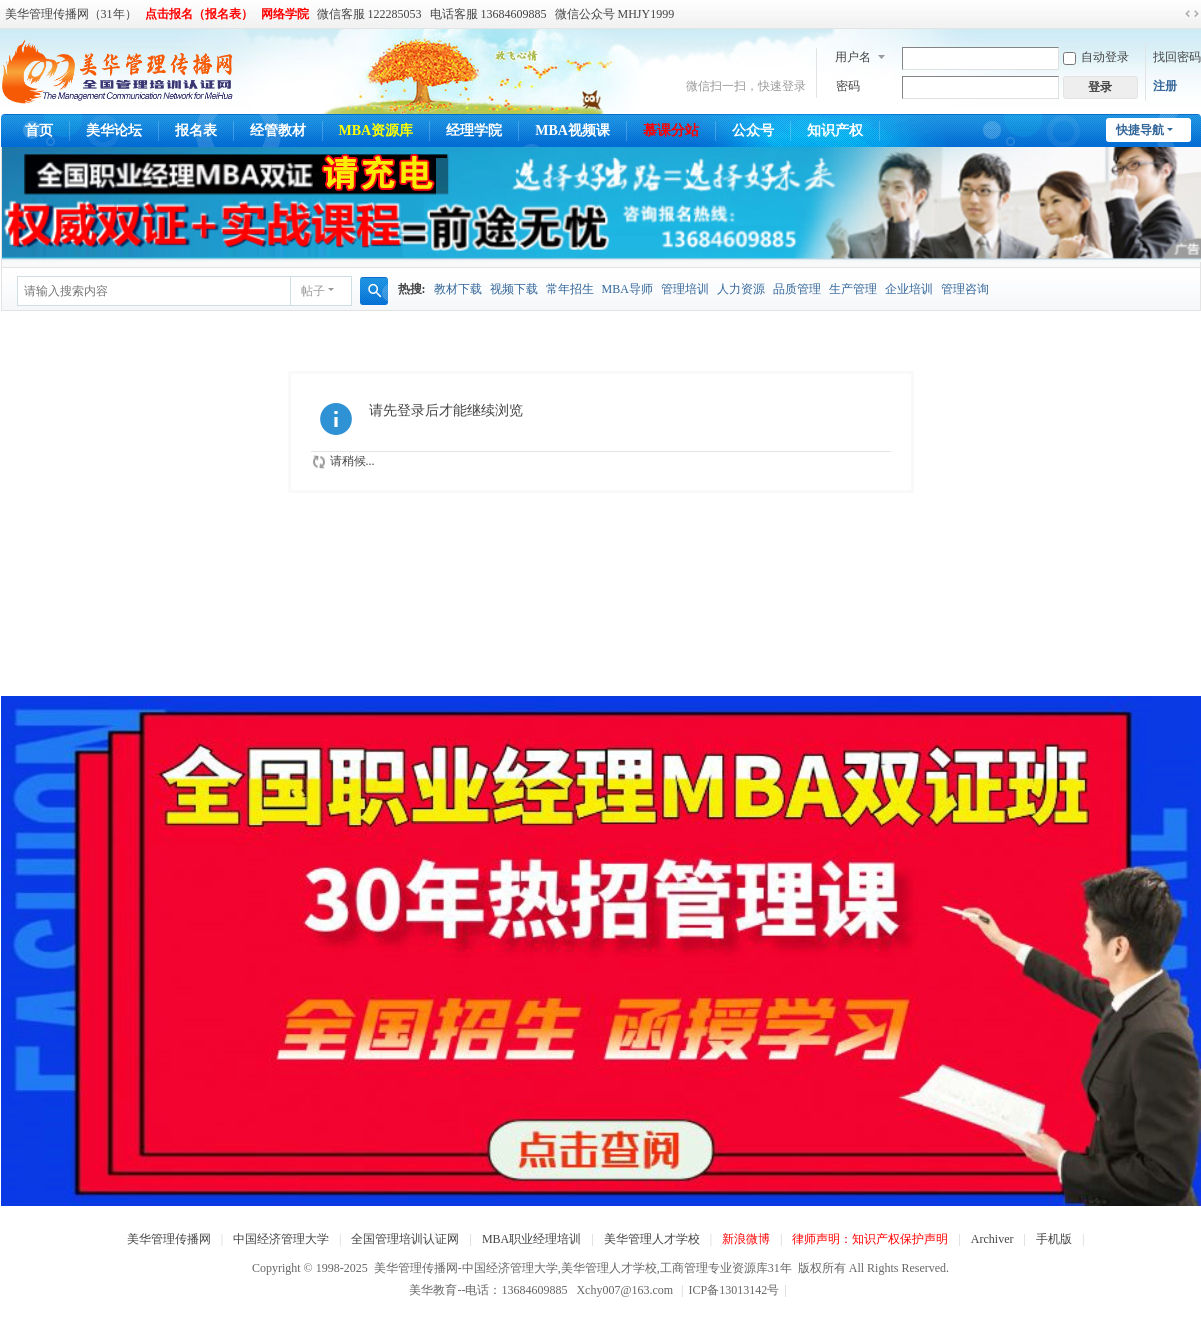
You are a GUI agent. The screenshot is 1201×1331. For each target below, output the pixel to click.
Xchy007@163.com (624, 1290)
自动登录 (1096, 57)
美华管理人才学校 (652, 1239)
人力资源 (741, 289)
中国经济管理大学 (281, 1239)
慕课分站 (671, 130)
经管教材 (278, 130)
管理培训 (685, 289)
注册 (1165, 86)
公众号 (753, 130)
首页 (39, 130)
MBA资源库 (376, 130)
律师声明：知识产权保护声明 (870, 1239)
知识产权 (835, 130)
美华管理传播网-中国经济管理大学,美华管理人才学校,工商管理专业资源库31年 (583, 1268)
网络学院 (285, 14)
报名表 (196, 130)
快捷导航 (1140, 130)
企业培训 (909, 289)
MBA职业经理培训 (531, 1239)
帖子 (313, 291)
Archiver (992, 1239)
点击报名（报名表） (199, 14)
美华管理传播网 (169, 1239)
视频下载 (514, 289)
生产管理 (853, 289)
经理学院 (474, 130)
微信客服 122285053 (369, 14)
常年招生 (570, 289)
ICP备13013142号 (738, 1290)
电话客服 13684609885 (488, 14)
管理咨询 (965, 289)
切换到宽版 (1192, 14)
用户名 (853, 57)
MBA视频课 (572, 130)
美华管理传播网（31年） (71, 14)
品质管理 (797, 289)
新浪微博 (746, 1239)
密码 (848, 86)
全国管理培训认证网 (405, 1239)
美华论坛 (114, 130)
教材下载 (458, 289)
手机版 (1054, 1239)
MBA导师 (627, 289)
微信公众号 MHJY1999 (615, 14)
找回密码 (1177, 57)
